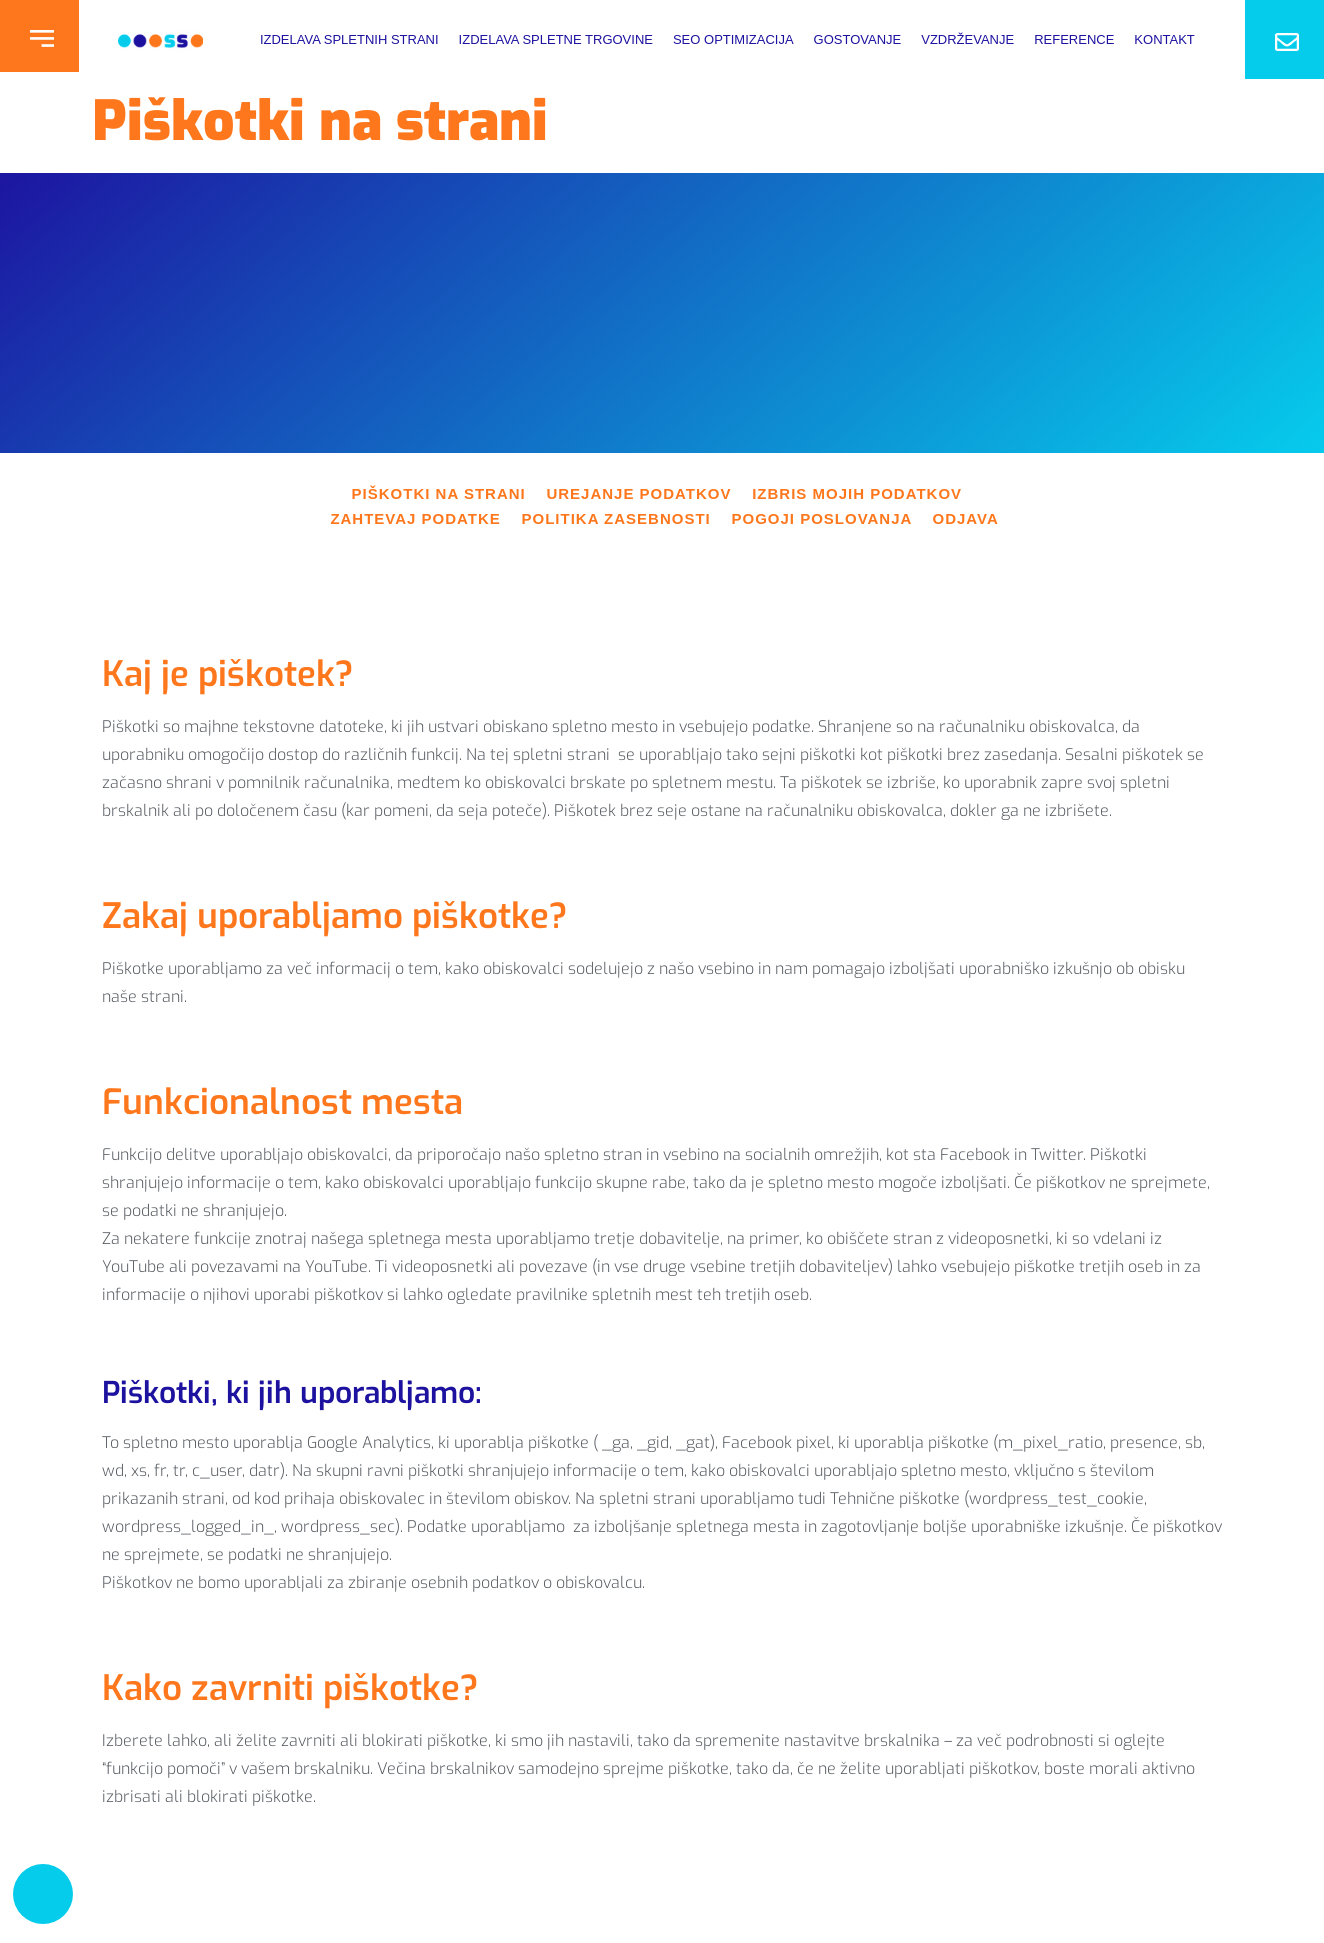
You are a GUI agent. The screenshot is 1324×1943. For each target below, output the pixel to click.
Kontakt (1164, 39)
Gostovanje (858, 39)
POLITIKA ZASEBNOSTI (627, 518)
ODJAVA (966, 518)
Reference (1074, 39)
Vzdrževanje (967, 39)
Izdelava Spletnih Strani (349, 39)
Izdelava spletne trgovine (556, 39)
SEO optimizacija (733, 39)
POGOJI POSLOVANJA (831, 518)
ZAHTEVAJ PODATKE (425, 518)
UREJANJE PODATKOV (649, 493)
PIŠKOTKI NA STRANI (449, 493)
